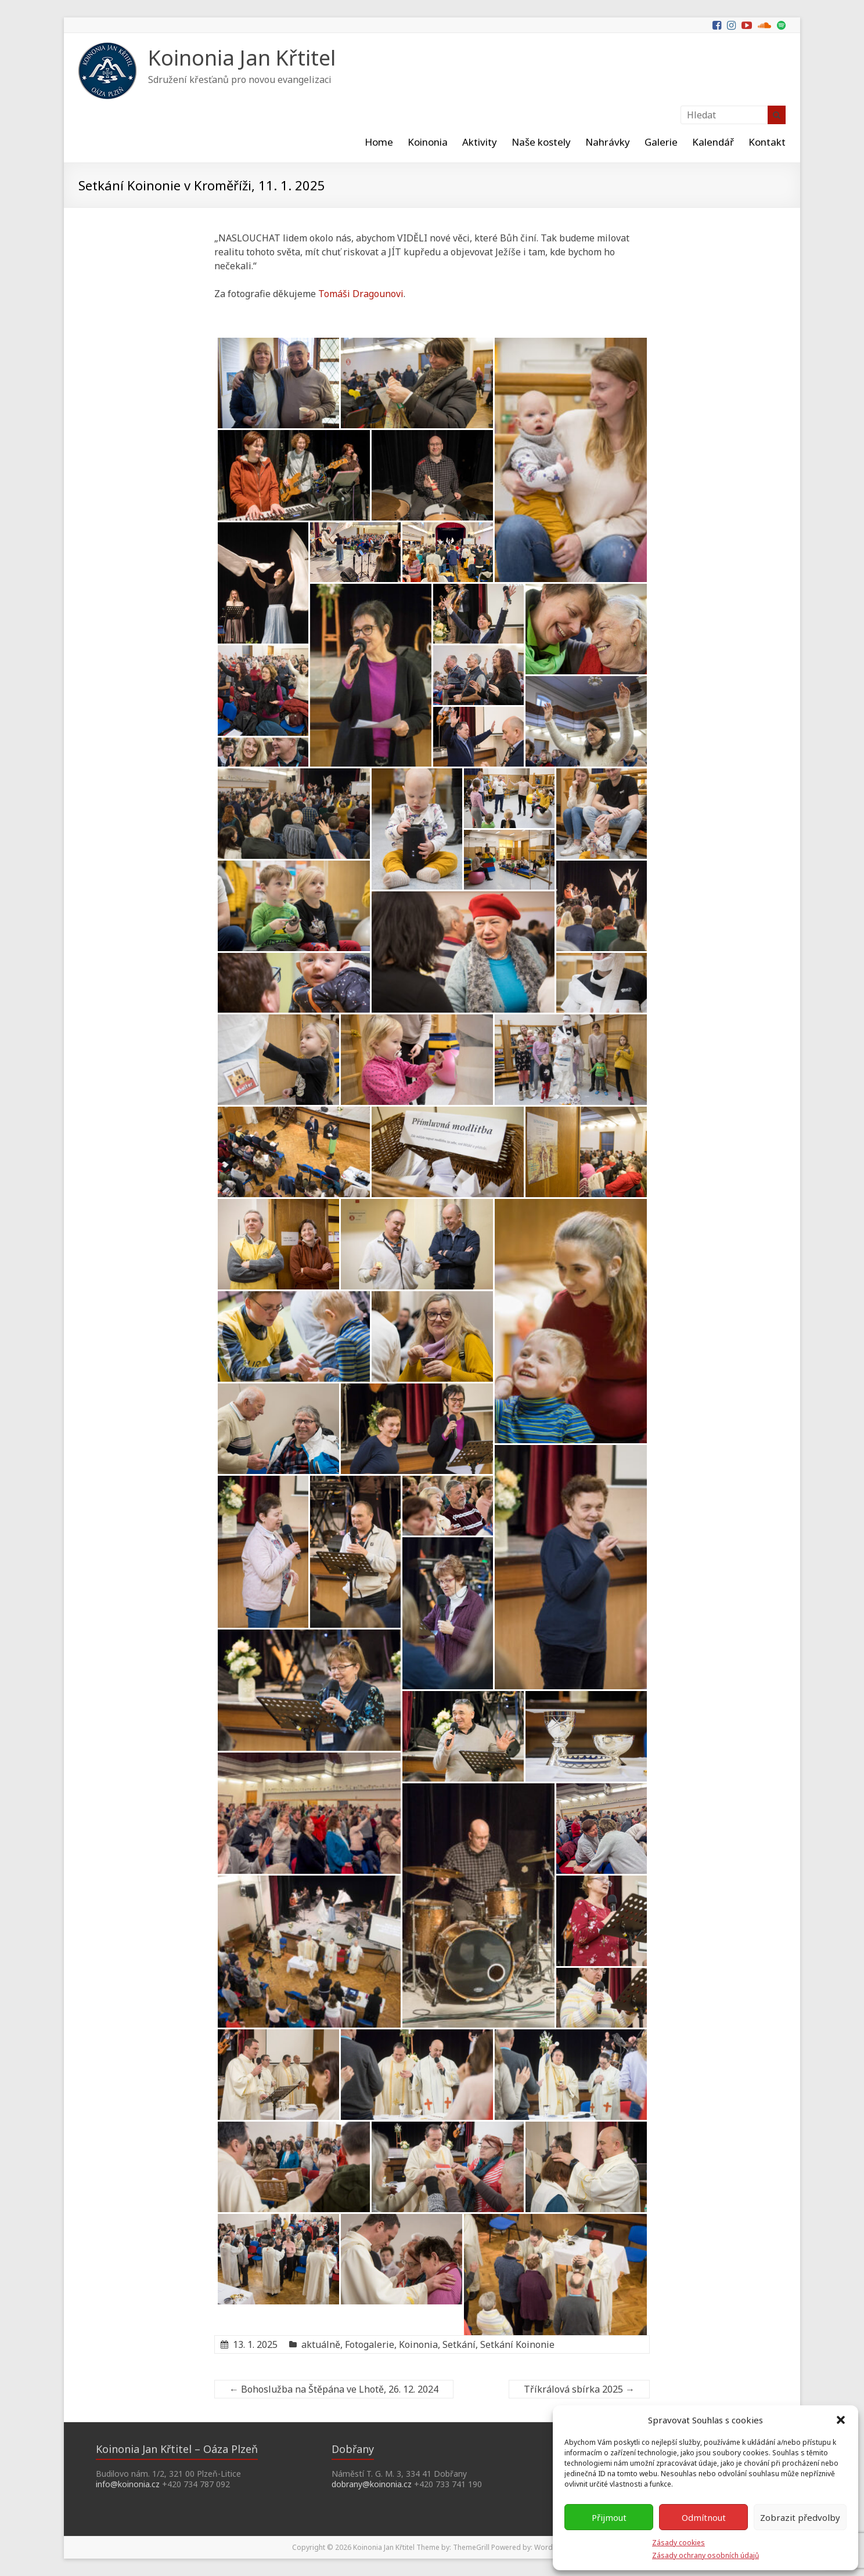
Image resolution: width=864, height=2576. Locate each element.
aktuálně (320, 2344)
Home (379, 142)
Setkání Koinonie (517, 2344)
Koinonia (428, 142)
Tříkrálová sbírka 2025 (579, 2389)
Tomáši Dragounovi (361, 293)
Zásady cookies (678, 2543)
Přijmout (609, 2517)
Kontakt (767, 142)
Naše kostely (541, 142)
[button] (841, 2420)
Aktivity (479, 142)
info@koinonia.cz (128, 2484)
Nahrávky (607, 142)
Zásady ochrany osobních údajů (705, 2555)
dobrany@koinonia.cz (372, 2484)
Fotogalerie (369, 2344)
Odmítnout (704, 2517)
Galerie (661, 142)
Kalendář (713, 142)
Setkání (459, 2344)
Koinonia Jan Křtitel (242, 58)
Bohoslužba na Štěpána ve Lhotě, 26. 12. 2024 (333, 2389)
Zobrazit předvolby (800, 2517)
